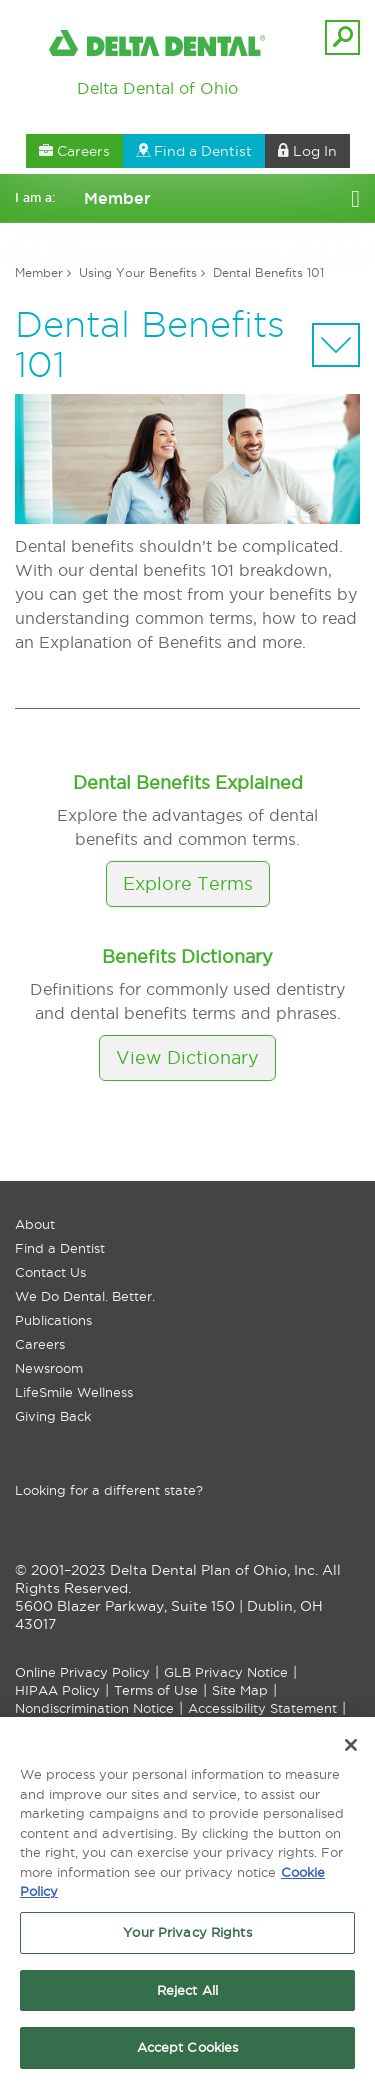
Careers (40, 1344)
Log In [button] (307, 151)
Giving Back (53, 1416)
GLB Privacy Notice (226, 1672)
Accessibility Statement (262, 1708)
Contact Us (50, 1272)
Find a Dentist (60, 1248)
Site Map (240, 1690)
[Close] (351, 1750)
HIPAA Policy (57, 1690)
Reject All (187, 1994)
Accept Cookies (188, 2052)
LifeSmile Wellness (74, 1392)
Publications (53, 1320)
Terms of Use (156, 1690)
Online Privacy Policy (82, 1672)
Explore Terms (188, 883)
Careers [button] (74, 151)
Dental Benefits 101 (268, 272)
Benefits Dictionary (187, 956)
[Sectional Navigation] (336, 345)
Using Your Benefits (138, 272)
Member (39, 272)
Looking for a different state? (109, 1490)
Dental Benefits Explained (188, 782)
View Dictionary (187, 1057)
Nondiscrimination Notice (94, 1708)
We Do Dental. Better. (85, 1296)
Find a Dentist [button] (194, 151)
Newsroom (49, 1368)
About (35, 1224)
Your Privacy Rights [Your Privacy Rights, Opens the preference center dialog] (187, 1936)
